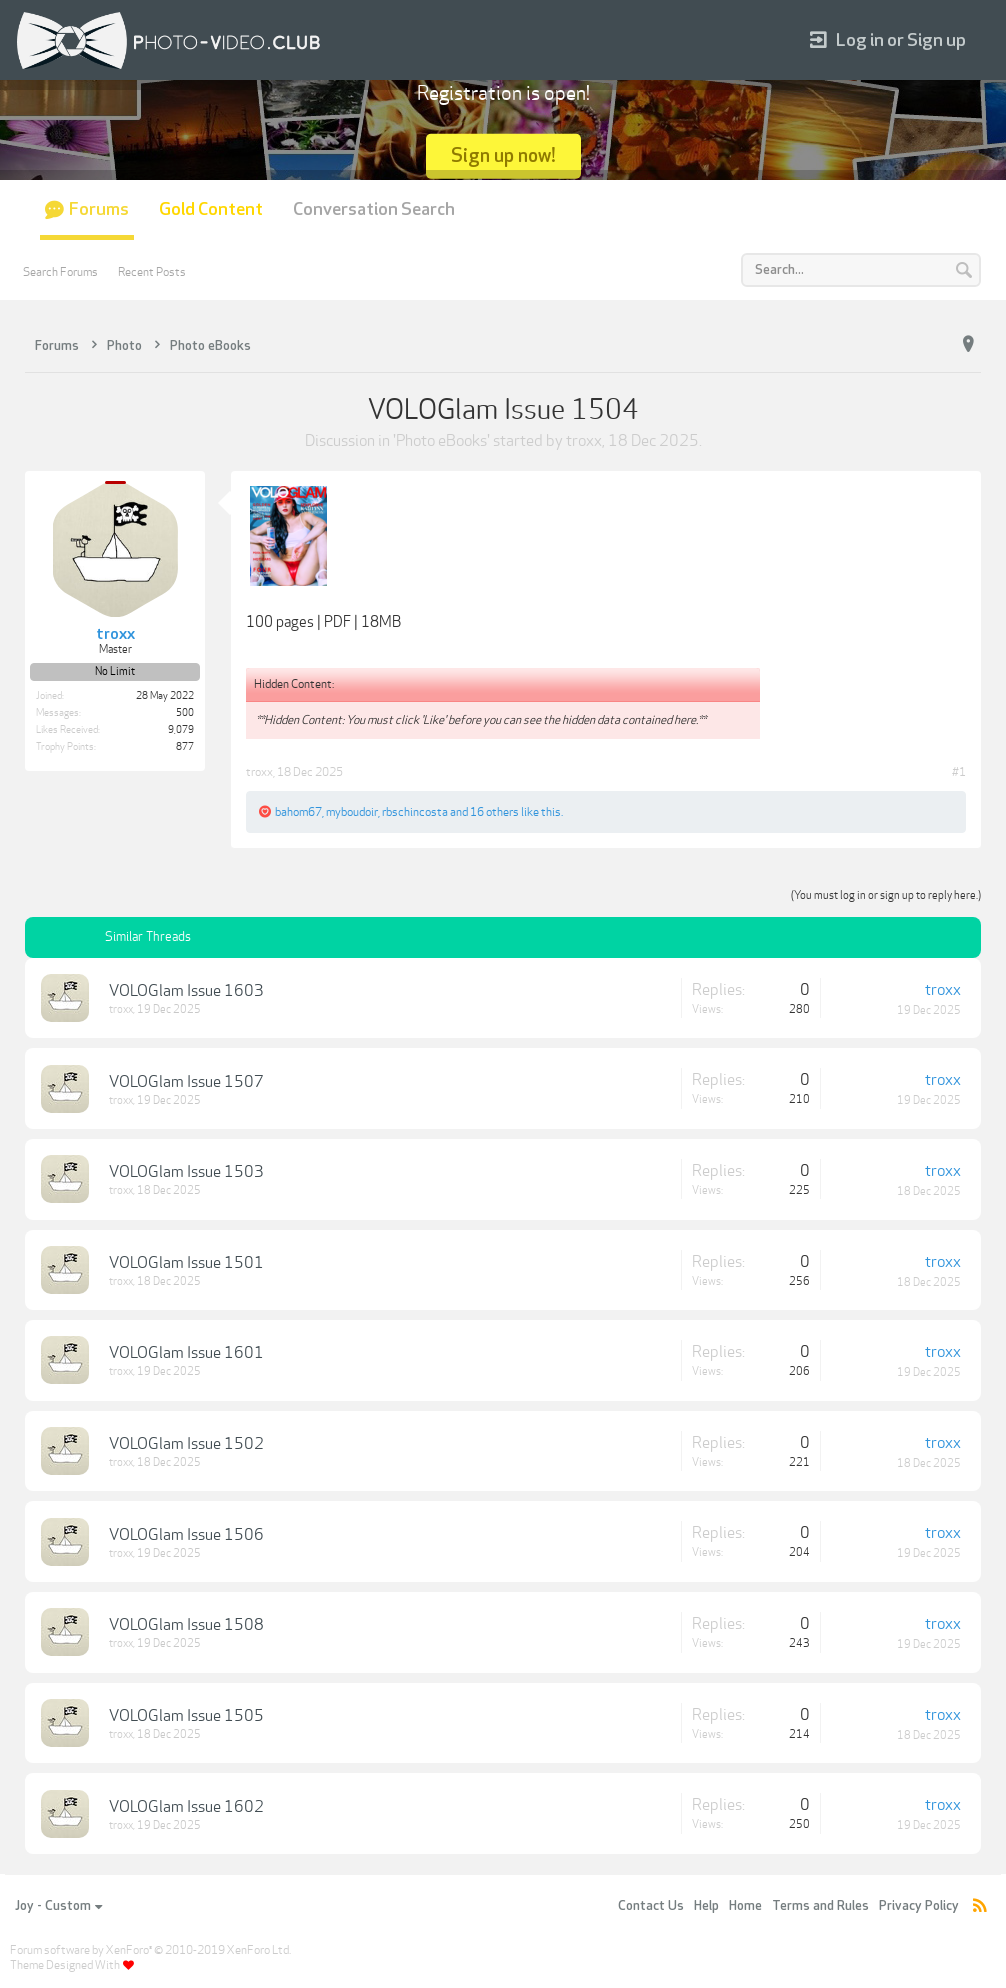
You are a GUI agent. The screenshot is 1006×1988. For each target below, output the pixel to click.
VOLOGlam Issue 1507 (186, 1082)
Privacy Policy (919, 1906)
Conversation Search (374, 209)
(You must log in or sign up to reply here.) (886, 895)
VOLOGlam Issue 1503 (186, 1172)
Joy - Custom (58, 1906)
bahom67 (298, 812)
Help (706, 1906)
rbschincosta (415, 812)
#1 (959, 772)
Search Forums (60, 272)
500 (185, 713)
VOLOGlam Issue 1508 (186, 1625)
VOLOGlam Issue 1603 (186, 991)
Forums (99, 209)
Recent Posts (152, 272)
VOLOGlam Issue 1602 (186, 1807)
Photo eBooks (441, 441)
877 (185, 747)
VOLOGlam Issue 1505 (186, 1716)
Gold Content (211, 209)
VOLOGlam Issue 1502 (186, 1444)
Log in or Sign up (888, 40)
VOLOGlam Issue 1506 (186, 1535)
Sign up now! (503, 155)
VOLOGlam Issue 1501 (186, 1263)
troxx (584, 441)
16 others (494, 812)
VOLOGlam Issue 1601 (186, 1353)
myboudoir (352, 812)
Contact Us (651, 1906)
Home (745, 1906)
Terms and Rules (820, 1906)
